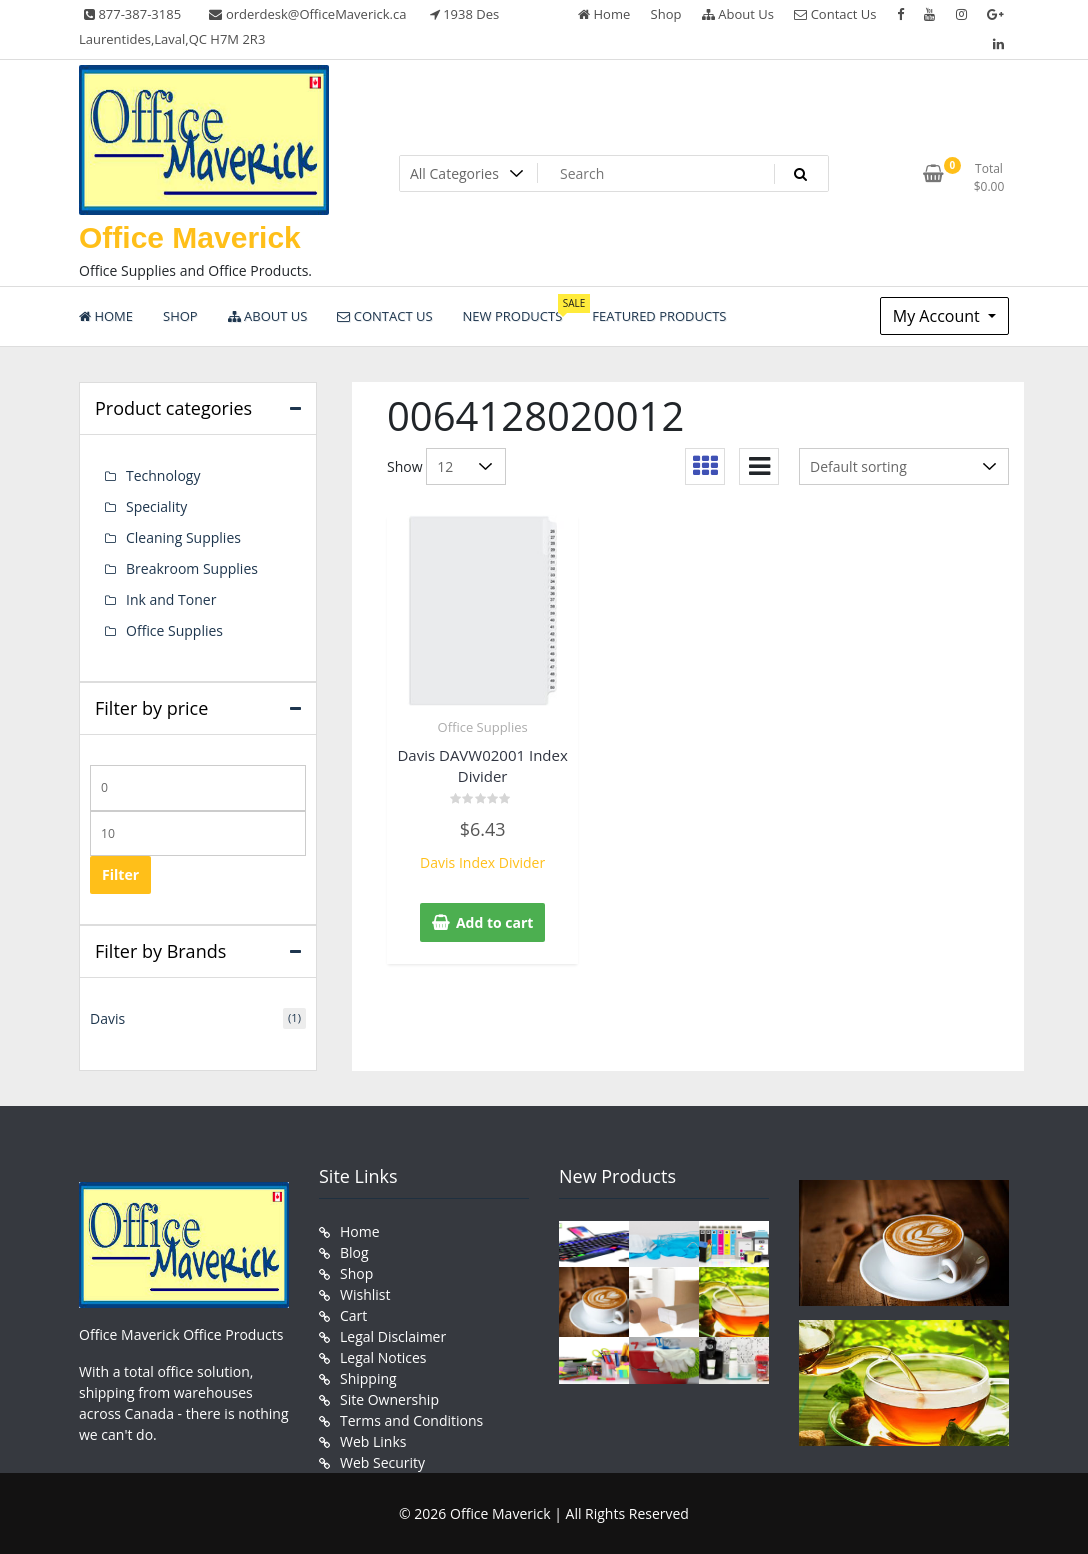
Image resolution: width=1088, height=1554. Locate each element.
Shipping (368, 1378)
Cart (353, 1315)
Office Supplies (483, 727)
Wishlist (365, 1294)
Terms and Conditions (411, 1420)
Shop (666, 14)
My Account (938, 316)
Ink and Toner (171, 599)
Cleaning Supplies (183, 537)
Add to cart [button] (495, 922)
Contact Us (835, 14)
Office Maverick (190, 237)
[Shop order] (904, 466)
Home (604, 14)
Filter (120, 874)
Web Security (382, 1462)
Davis (107, 1018)
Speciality (156, 506)
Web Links (373, 1441)
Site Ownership (389, 1399)
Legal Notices (383, 1357)
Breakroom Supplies (192, 568)
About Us (738, 14)
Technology (163, 475)
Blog (354, 1252)
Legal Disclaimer (393, 1336)
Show (405, 466)
